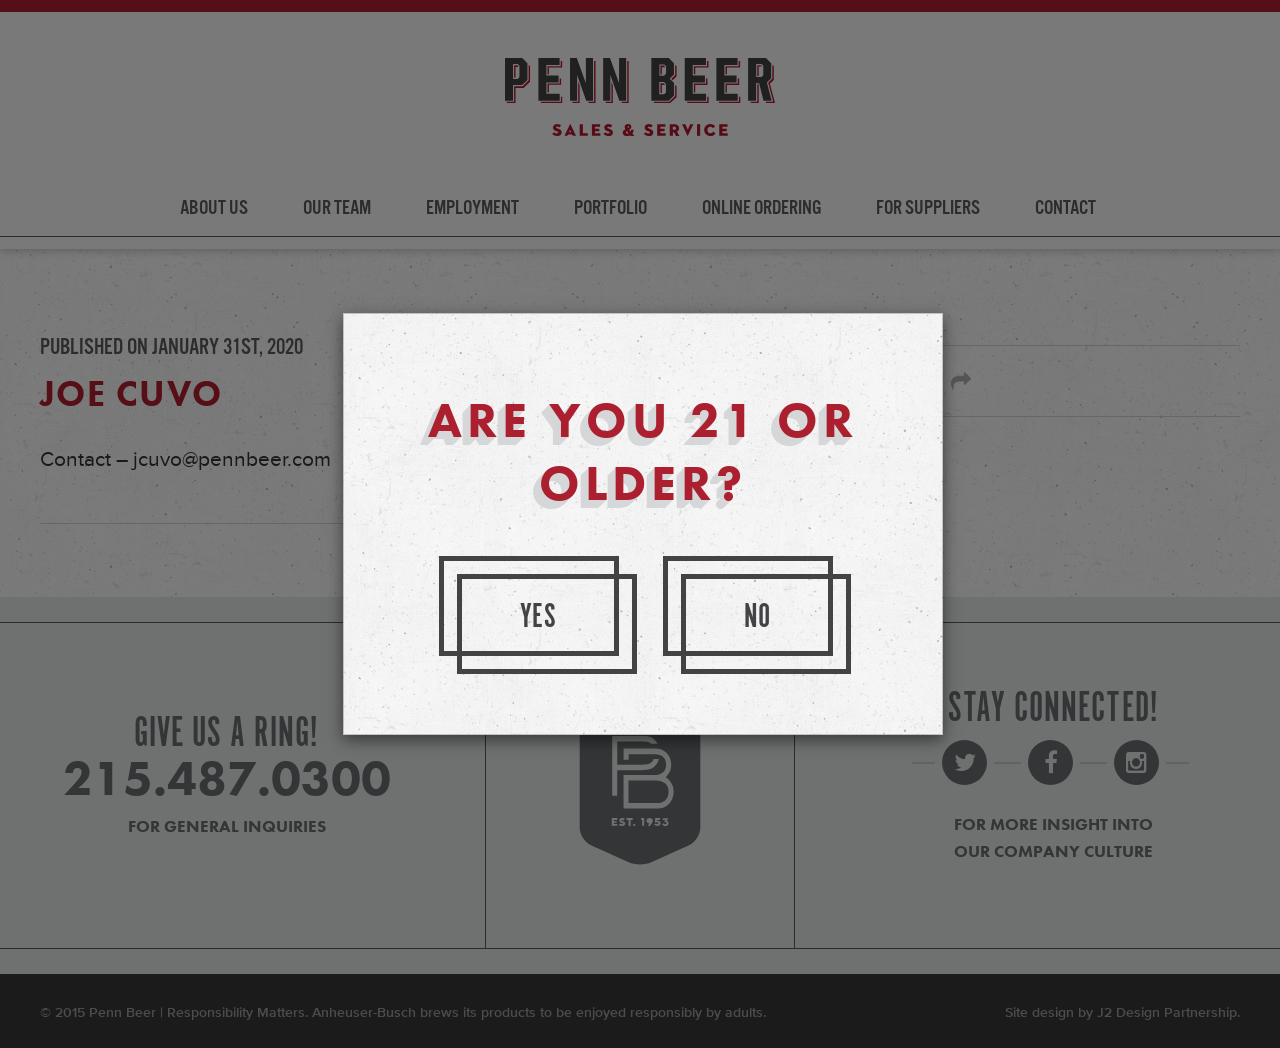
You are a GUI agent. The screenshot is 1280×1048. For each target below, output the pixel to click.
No (758, 617)
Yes (539, 617)
